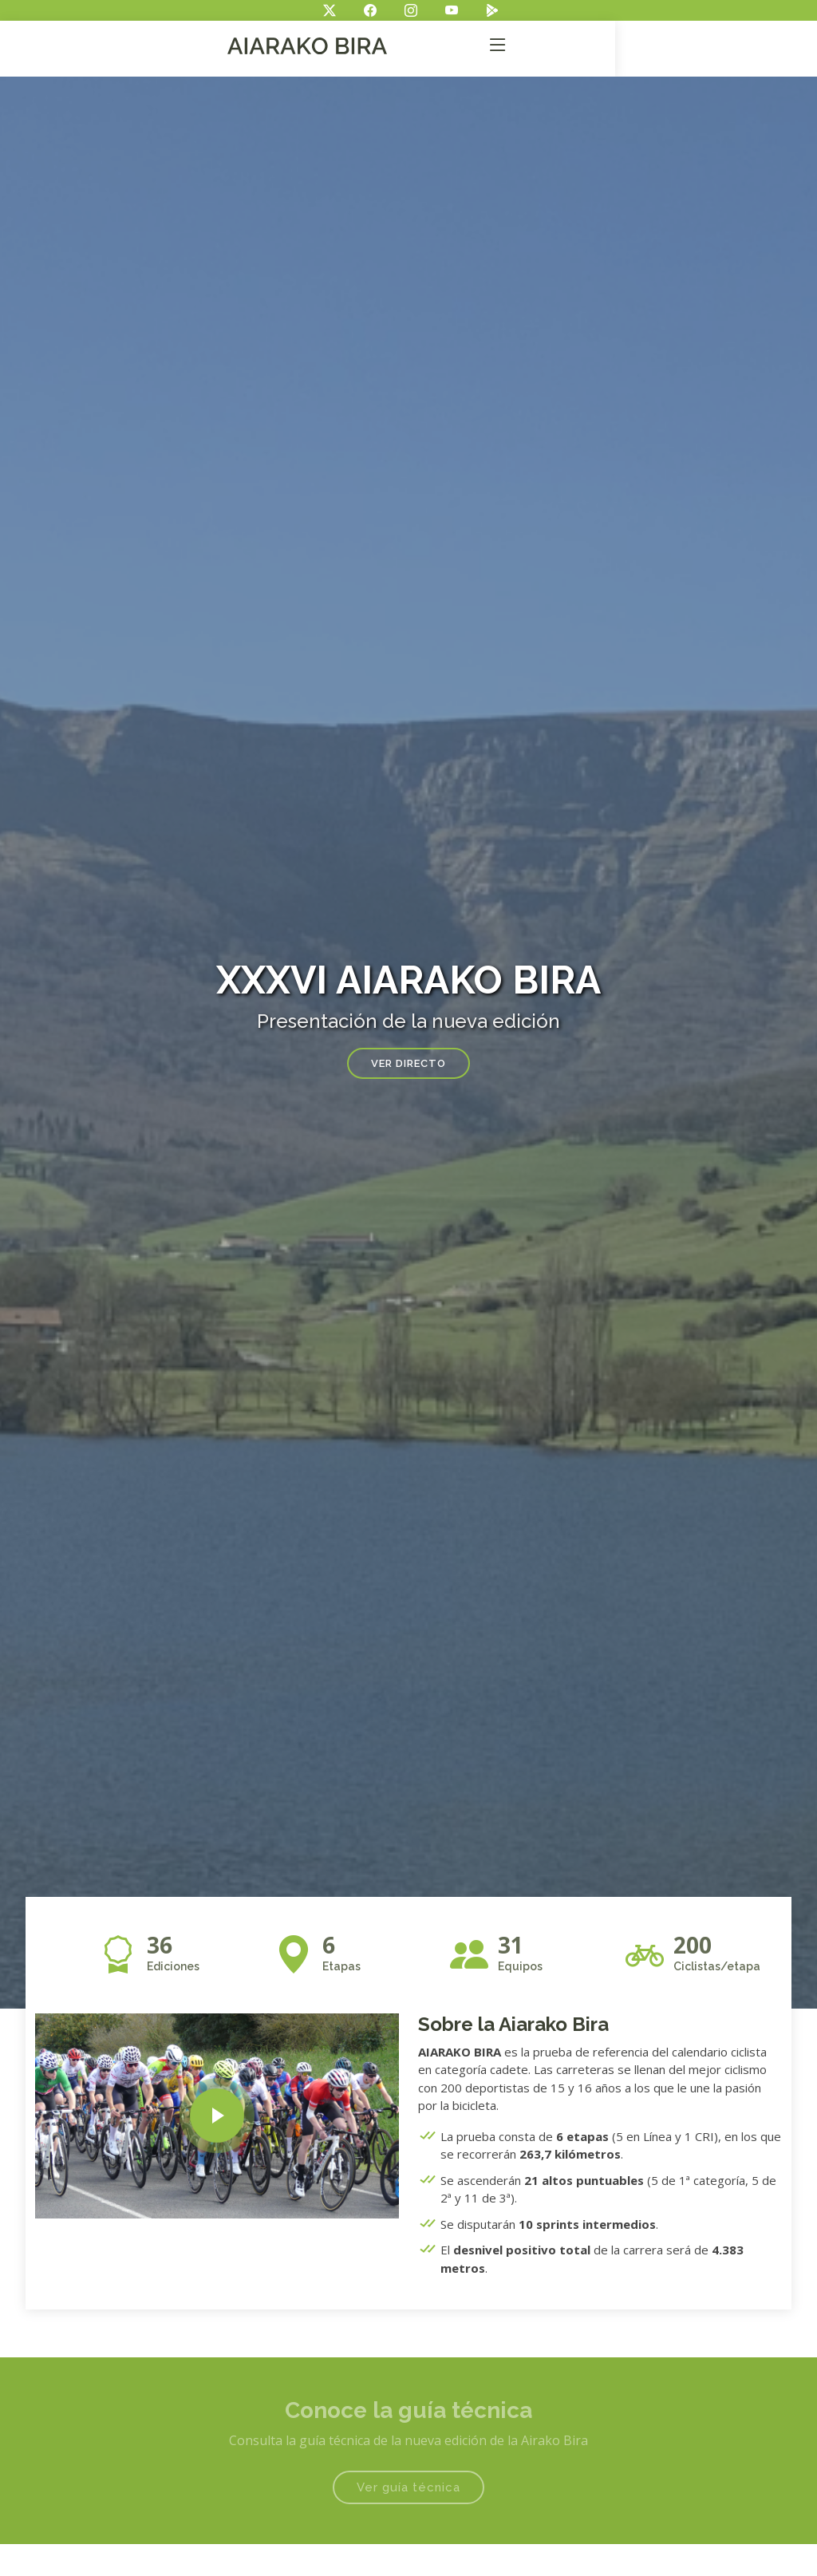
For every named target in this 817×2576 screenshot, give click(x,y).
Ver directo (408, 1063)
